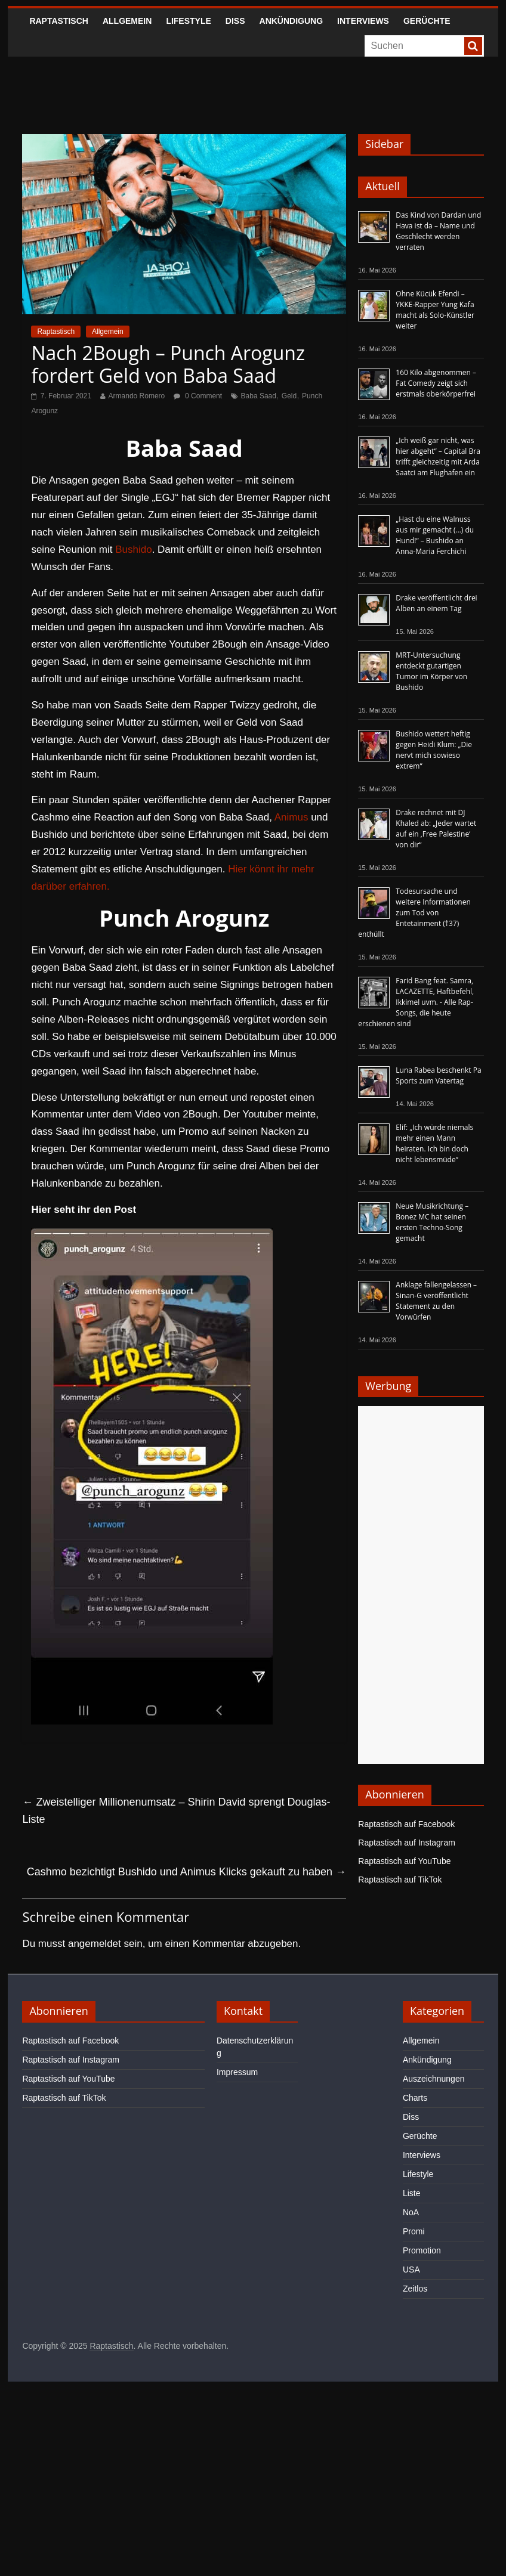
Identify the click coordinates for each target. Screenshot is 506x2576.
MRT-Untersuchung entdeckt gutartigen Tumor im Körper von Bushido (431, 671)
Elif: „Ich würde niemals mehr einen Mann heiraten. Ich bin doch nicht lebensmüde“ (434, 1143)
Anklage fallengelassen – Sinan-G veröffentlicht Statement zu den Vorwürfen (436, 1301)
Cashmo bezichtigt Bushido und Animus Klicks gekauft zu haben (186, 1872)
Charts (415, 2098)
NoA (411, 2212)
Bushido (133, 549)
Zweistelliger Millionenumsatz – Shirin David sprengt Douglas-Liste (176, 1810)
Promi (414, 2231)
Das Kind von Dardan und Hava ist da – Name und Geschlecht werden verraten (438, 231)
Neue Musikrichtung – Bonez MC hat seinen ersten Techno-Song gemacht (432, 1222)
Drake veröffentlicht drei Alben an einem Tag (436, 603)
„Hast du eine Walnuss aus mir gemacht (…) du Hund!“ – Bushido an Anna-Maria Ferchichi (435, 535)
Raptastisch (58, 21)
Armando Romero (137, 396)
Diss (235, 21)
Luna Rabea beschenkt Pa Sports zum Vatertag (438, 1075)
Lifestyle (188, 21)
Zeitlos (415, 2288)
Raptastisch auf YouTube (404, 1861)
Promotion (422, 2250)
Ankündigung (291, 21)
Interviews (363, 21)
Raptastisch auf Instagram (406, 1842)
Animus (291, 817)
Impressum (237, 2072)
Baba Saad (258, 396)
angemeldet (94, 1943)
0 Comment (198, 396)
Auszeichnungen (434, 2078)
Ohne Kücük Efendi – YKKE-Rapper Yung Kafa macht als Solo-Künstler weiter (435, 310)
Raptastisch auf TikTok (400, 1879)
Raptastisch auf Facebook (406, 1824)
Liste (412, 2193)
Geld (289, 396)
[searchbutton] (473, 46)
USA (411, 2269)
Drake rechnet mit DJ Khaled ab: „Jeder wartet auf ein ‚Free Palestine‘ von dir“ (436, 828)
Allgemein (127, 21)
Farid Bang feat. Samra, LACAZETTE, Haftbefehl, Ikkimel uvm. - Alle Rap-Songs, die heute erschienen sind (416, 1002)
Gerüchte (427, 21)
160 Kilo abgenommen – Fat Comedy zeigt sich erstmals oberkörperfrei (436, 383)
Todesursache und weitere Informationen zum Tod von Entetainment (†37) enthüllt (414, 912)
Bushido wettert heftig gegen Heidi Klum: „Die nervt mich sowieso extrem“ (434, 750)
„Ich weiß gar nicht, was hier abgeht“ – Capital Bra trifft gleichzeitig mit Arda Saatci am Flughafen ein (438, 456)
